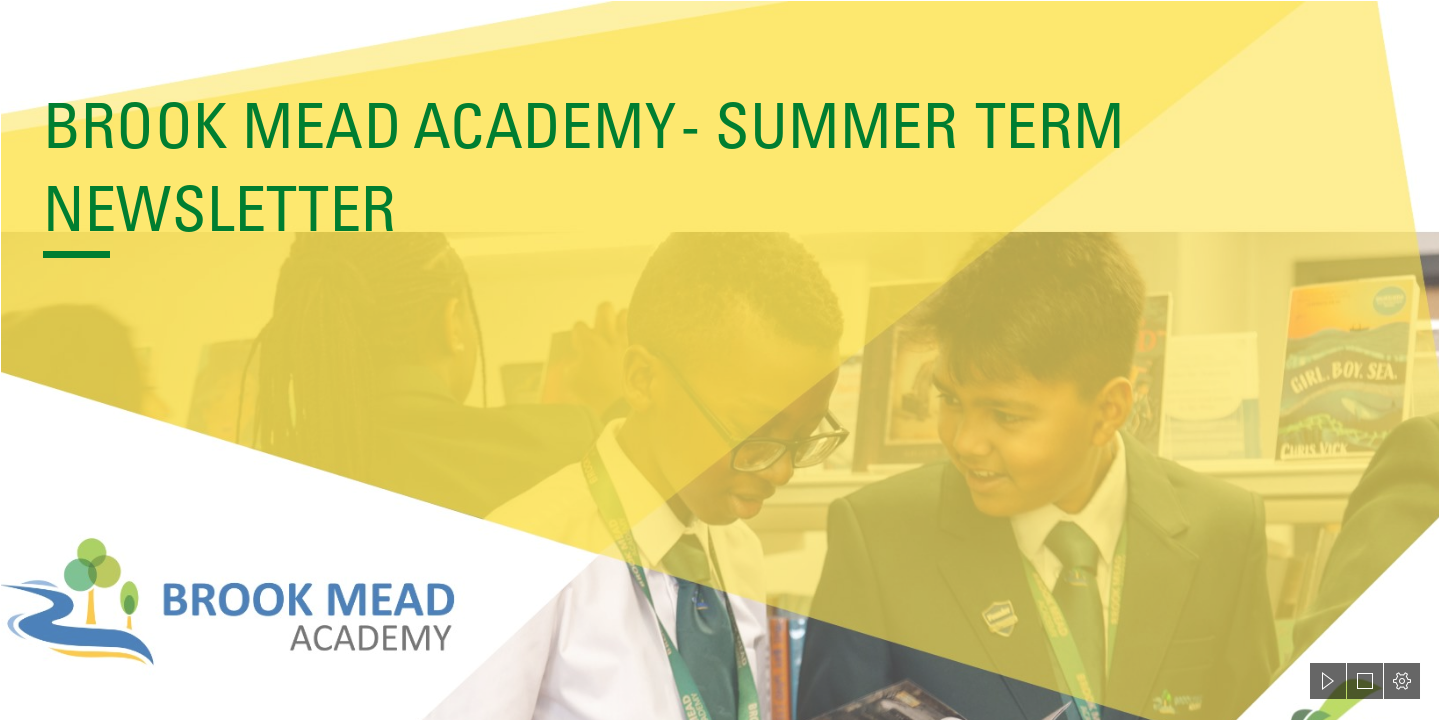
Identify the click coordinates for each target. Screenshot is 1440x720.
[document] (720, 360)
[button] (1328, 681)
